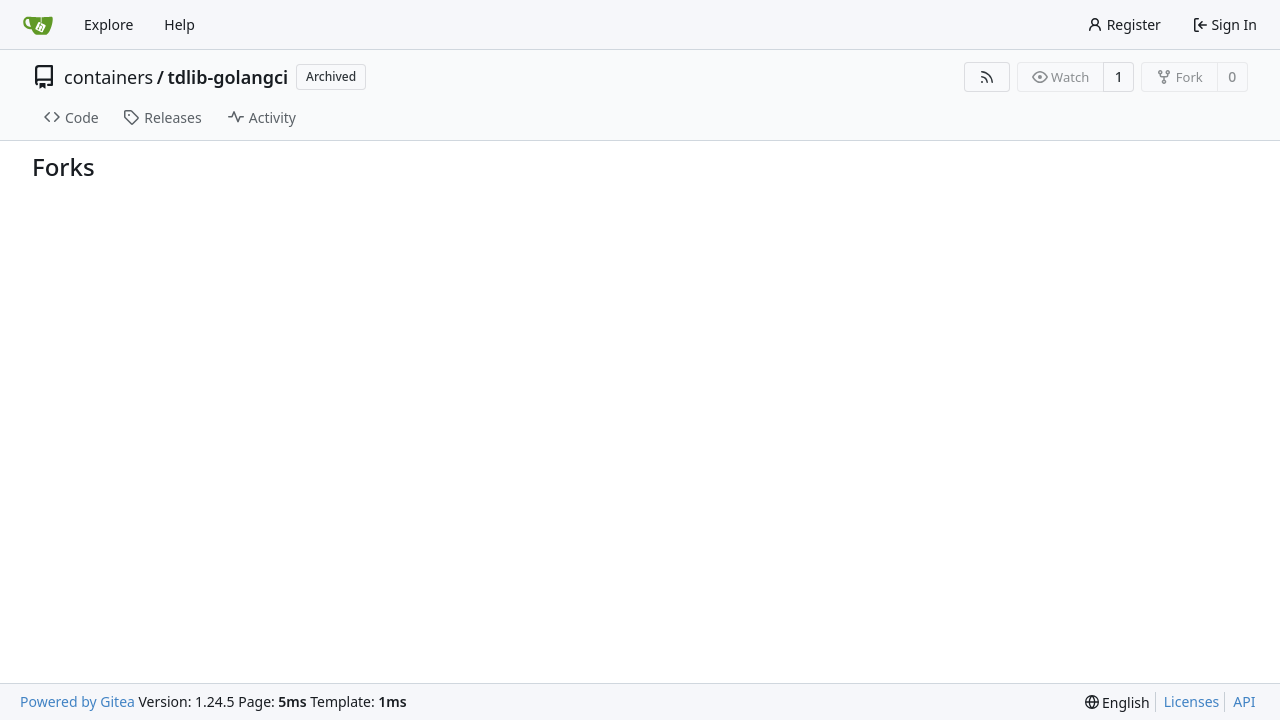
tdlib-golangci (227, 77)
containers (108, 77)
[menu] (1117, 702)
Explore (108, 24)
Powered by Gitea (77, 701)
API (1244, 701)
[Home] (38, 25)
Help (179, 24)
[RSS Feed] (987, 77)
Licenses (1192, 701)
